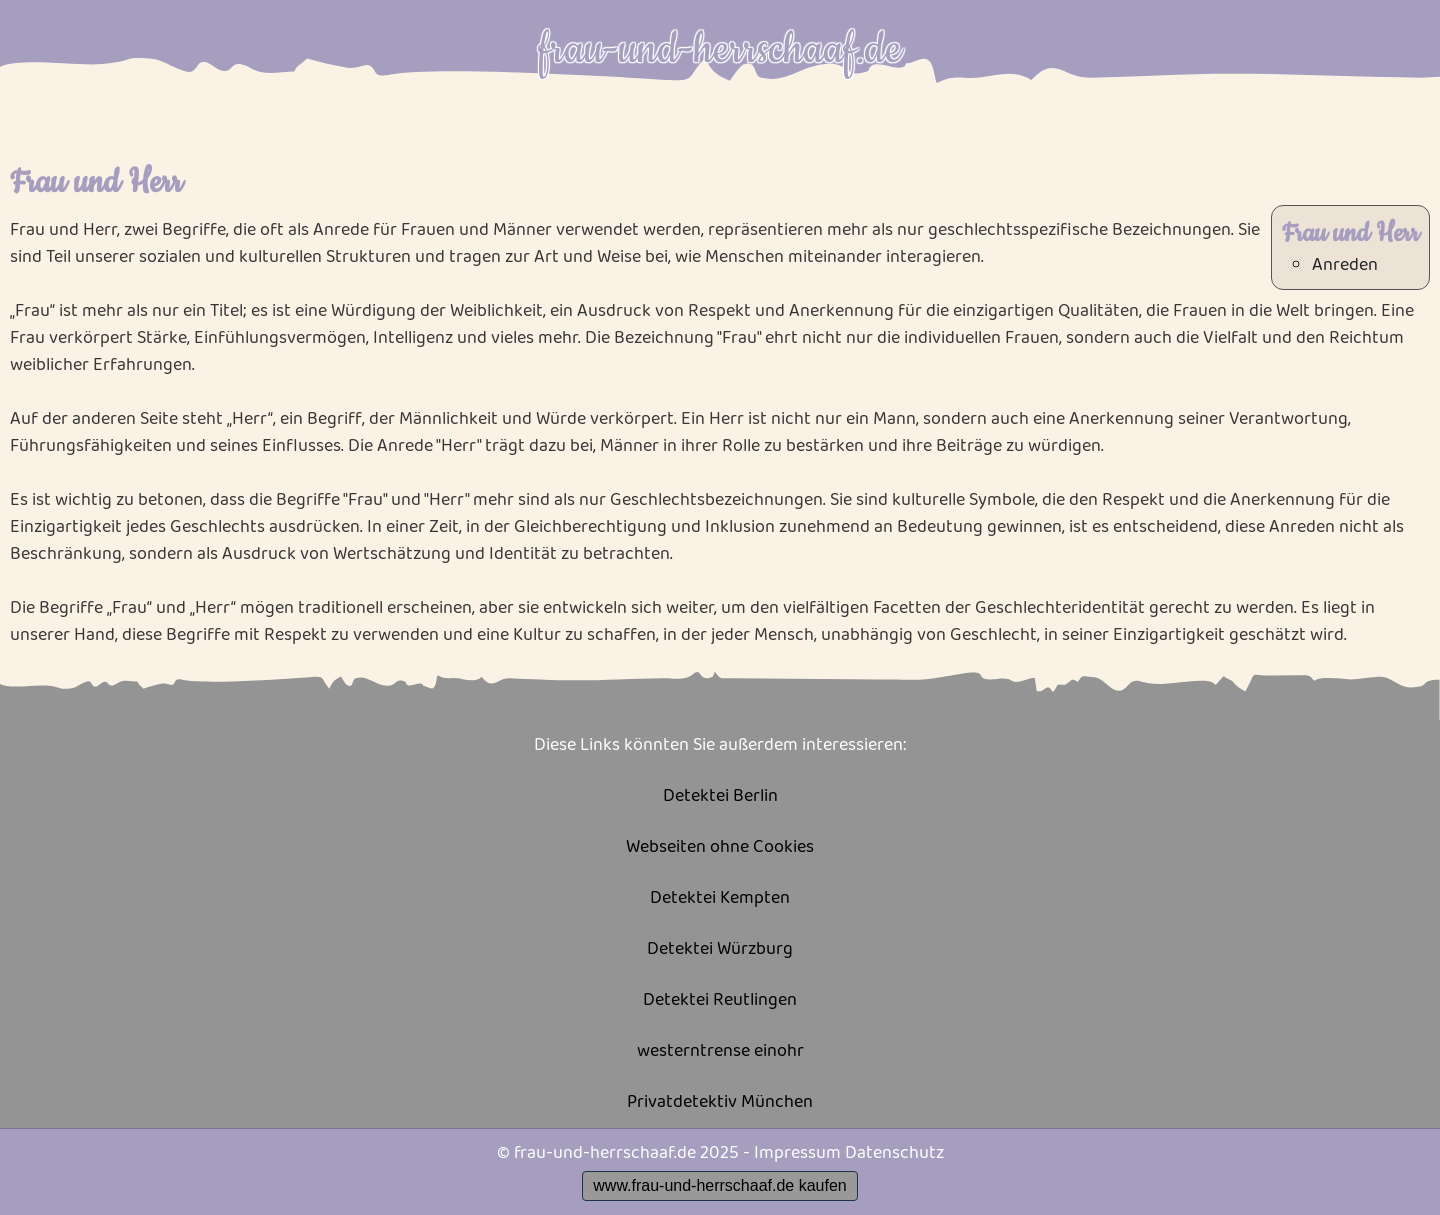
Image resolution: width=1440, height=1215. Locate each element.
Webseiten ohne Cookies (720, 847)
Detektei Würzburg (720, 949)
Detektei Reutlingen (720, 1000)
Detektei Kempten (720, 898)
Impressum (797, 1153)
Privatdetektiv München (720, 1102)
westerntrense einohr (720, 1051)
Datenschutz (894, 1153)
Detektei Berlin (720, 796)
